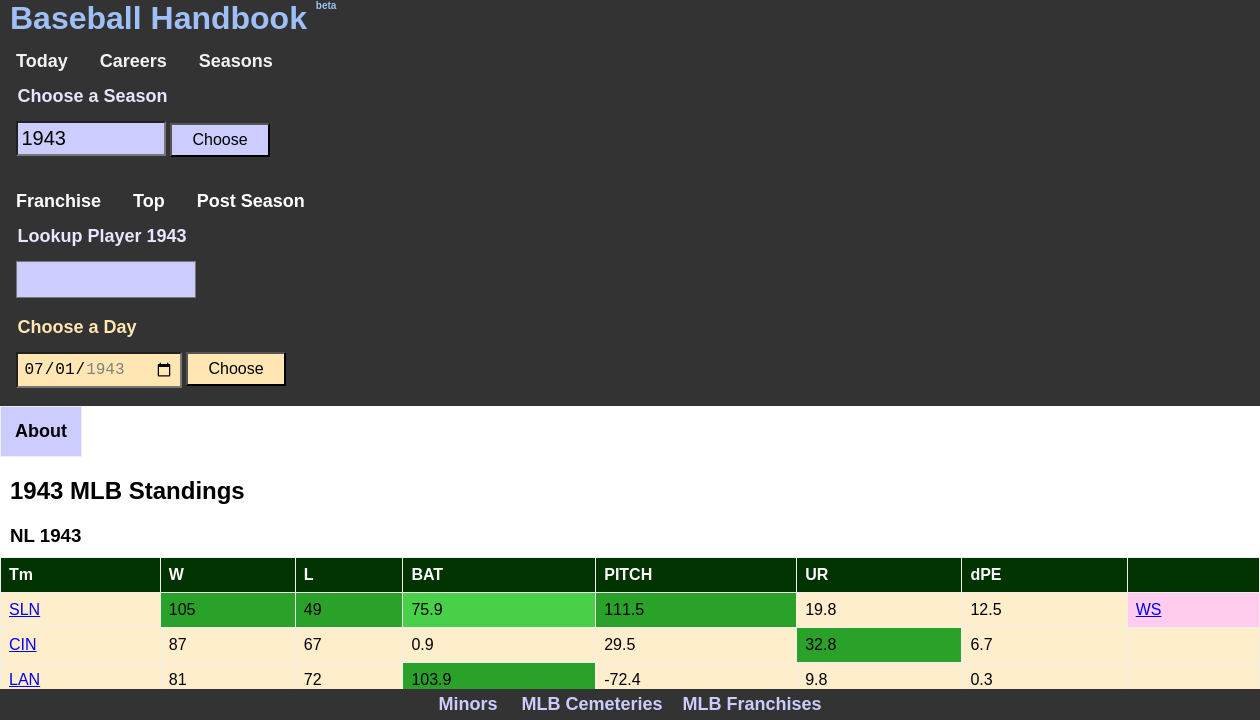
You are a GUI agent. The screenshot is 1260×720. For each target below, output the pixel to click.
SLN (24, 609)
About (41, 431)
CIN (23, 644)
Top (149, 201)
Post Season (251, 201)
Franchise (58, 201)
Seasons (236, 61)
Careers (133, 61)
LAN (24, 679)
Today (42, 61)
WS (1149, 609)
